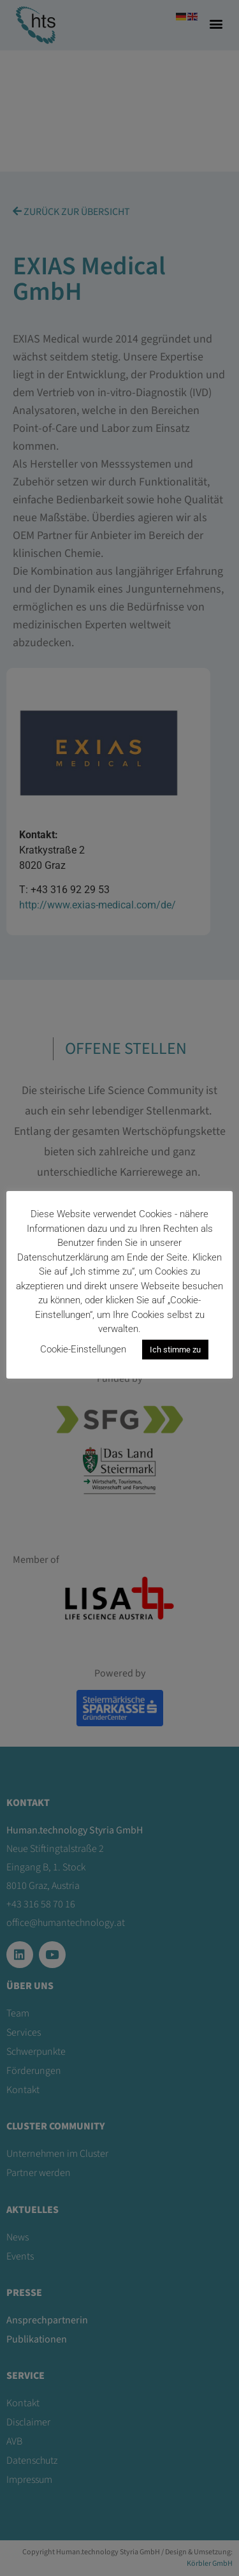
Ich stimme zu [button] (175, 1349)
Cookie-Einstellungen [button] (83, 1349)
